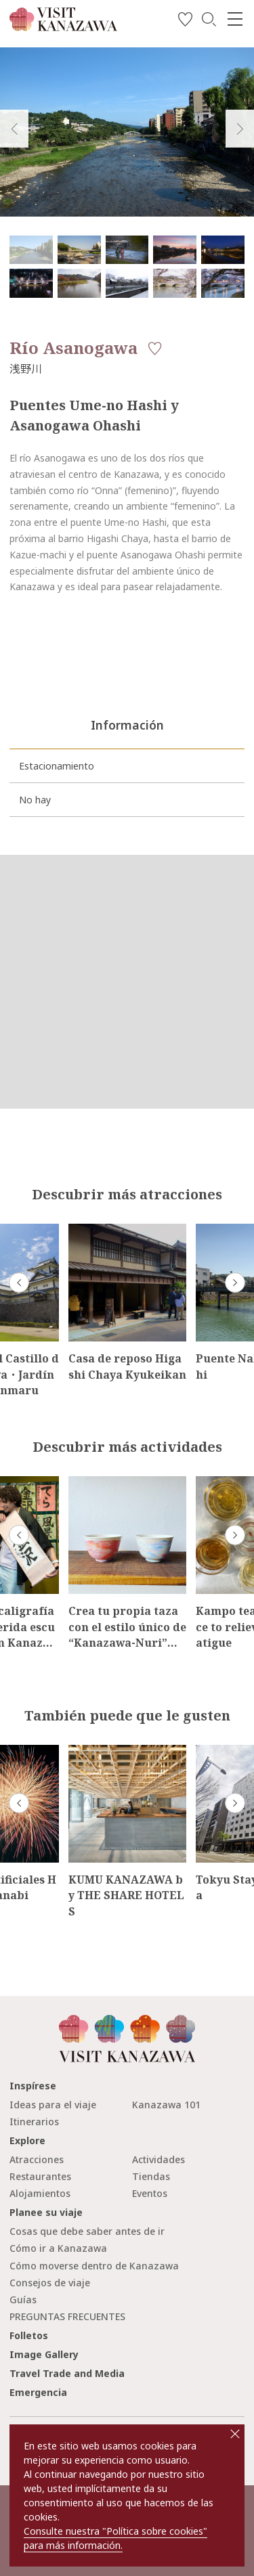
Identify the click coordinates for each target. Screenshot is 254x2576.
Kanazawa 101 (166, 2104)
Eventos (149, 2193)
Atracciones (36, 2159)
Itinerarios (34, 2121)
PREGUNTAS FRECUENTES (67, 2316)
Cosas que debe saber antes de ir (87, 2231)
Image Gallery (44, 2354)
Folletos (28, 2335)
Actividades (158, 2159)
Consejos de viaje (49, 2282)
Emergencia (38, 2392)
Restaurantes (40, 2176)
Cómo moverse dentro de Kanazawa (94, 2265)
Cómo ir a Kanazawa (58, 2248)
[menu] (235, 19)
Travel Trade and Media (67, 2373)
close (235, 2434)
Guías (23, 2299)
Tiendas (151, 2176)
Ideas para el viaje (52, 2104)
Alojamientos (39, 2193)
